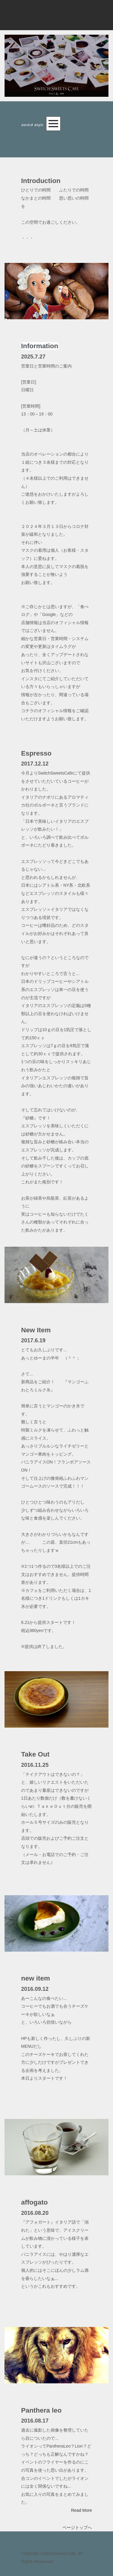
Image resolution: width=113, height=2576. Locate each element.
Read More (81, 2510)
